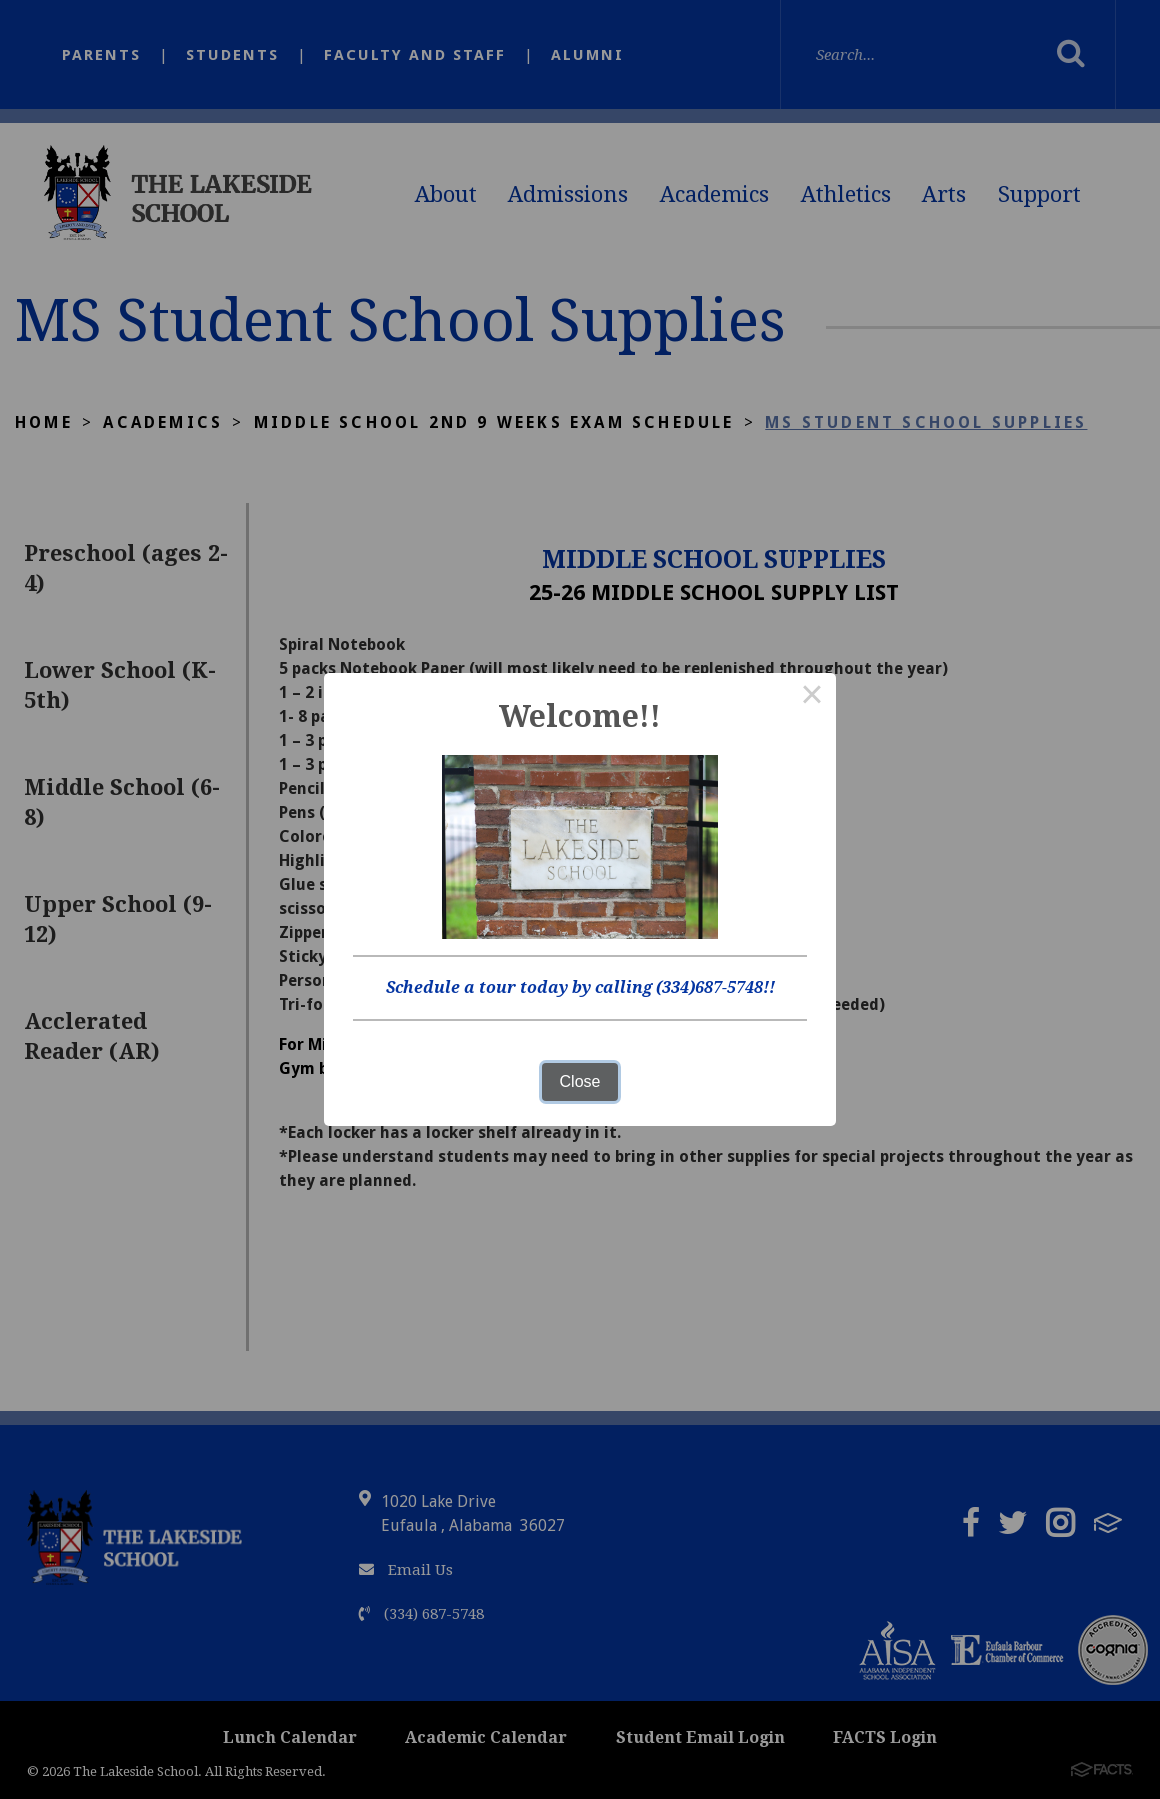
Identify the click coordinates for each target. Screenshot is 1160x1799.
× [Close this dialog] (812, 697)
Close (580, 1081)
